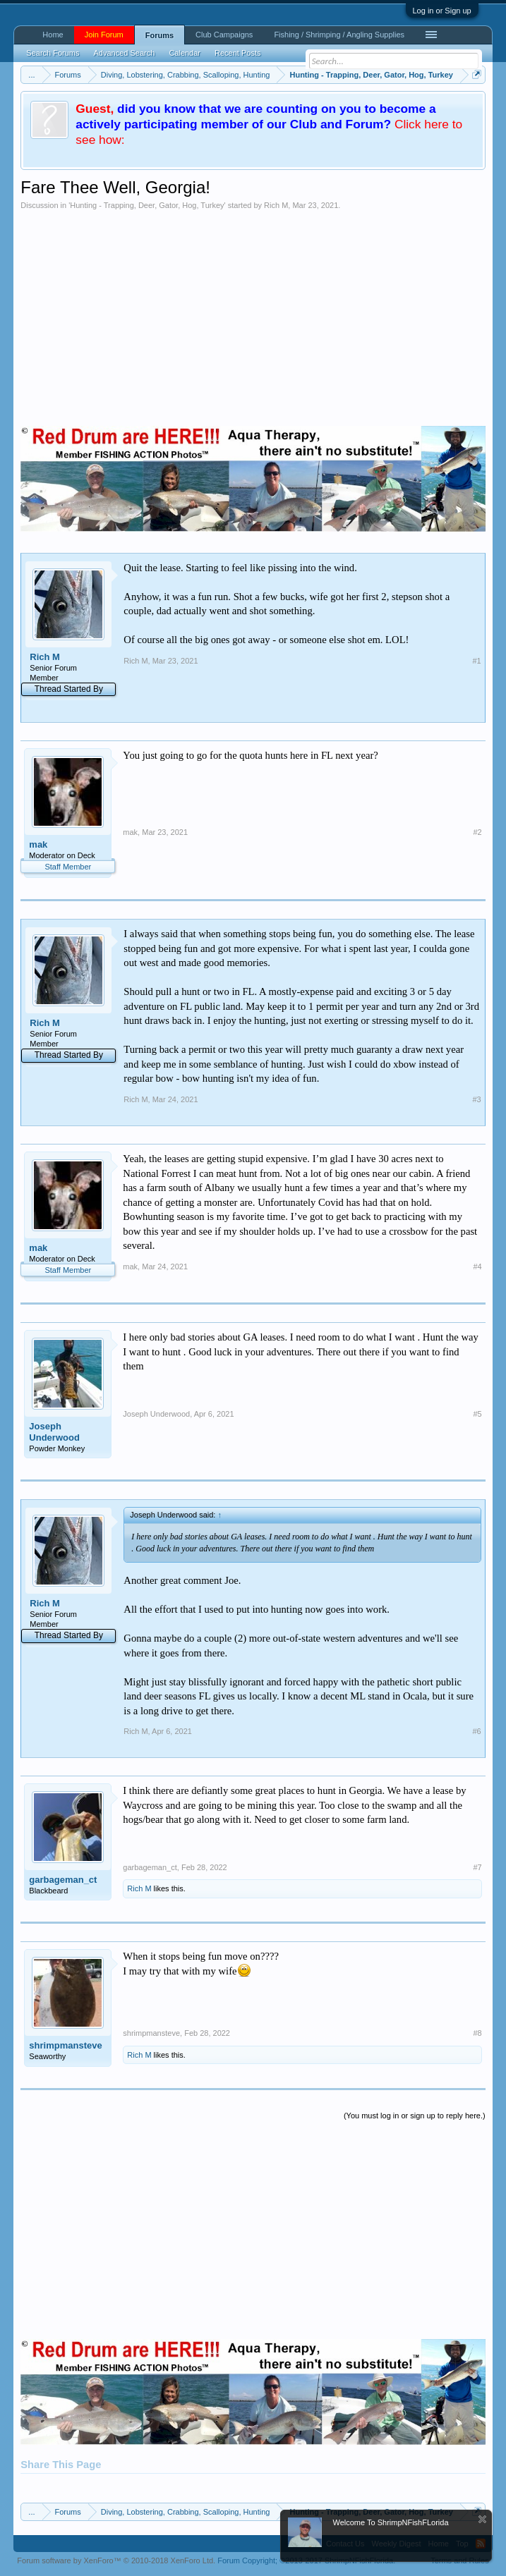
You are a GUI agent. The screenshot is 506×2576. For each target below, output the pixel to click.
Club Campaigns (224, 34)
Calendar (184, 53)
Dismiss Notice (482, 2519)
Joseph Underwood (54, 1432)
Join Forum (104, 34)
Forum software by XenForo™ (116, 2560)
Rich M (276, 205)
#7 (477, 1867)
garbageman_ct (63, 1879)
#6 (476, 1731)
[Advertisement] (253, 316)
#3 (476, 1099)
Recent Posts (237, 53)
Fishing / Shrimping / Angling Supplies (339, 34)
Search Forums (52, 53)
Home (52, 34)
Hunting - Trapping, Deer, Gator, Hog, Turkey (147, 205)
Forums (159, 35)
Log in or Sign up (442, 10)
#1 (476, 661)
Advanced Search (124, 53)
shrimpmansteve (65, 2045)
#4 (477, 1266)
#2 (477, 832)
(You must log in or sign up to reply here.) (415, 2115)
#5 (477, 1414)
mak (38, 844)
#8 (477, 2033)
